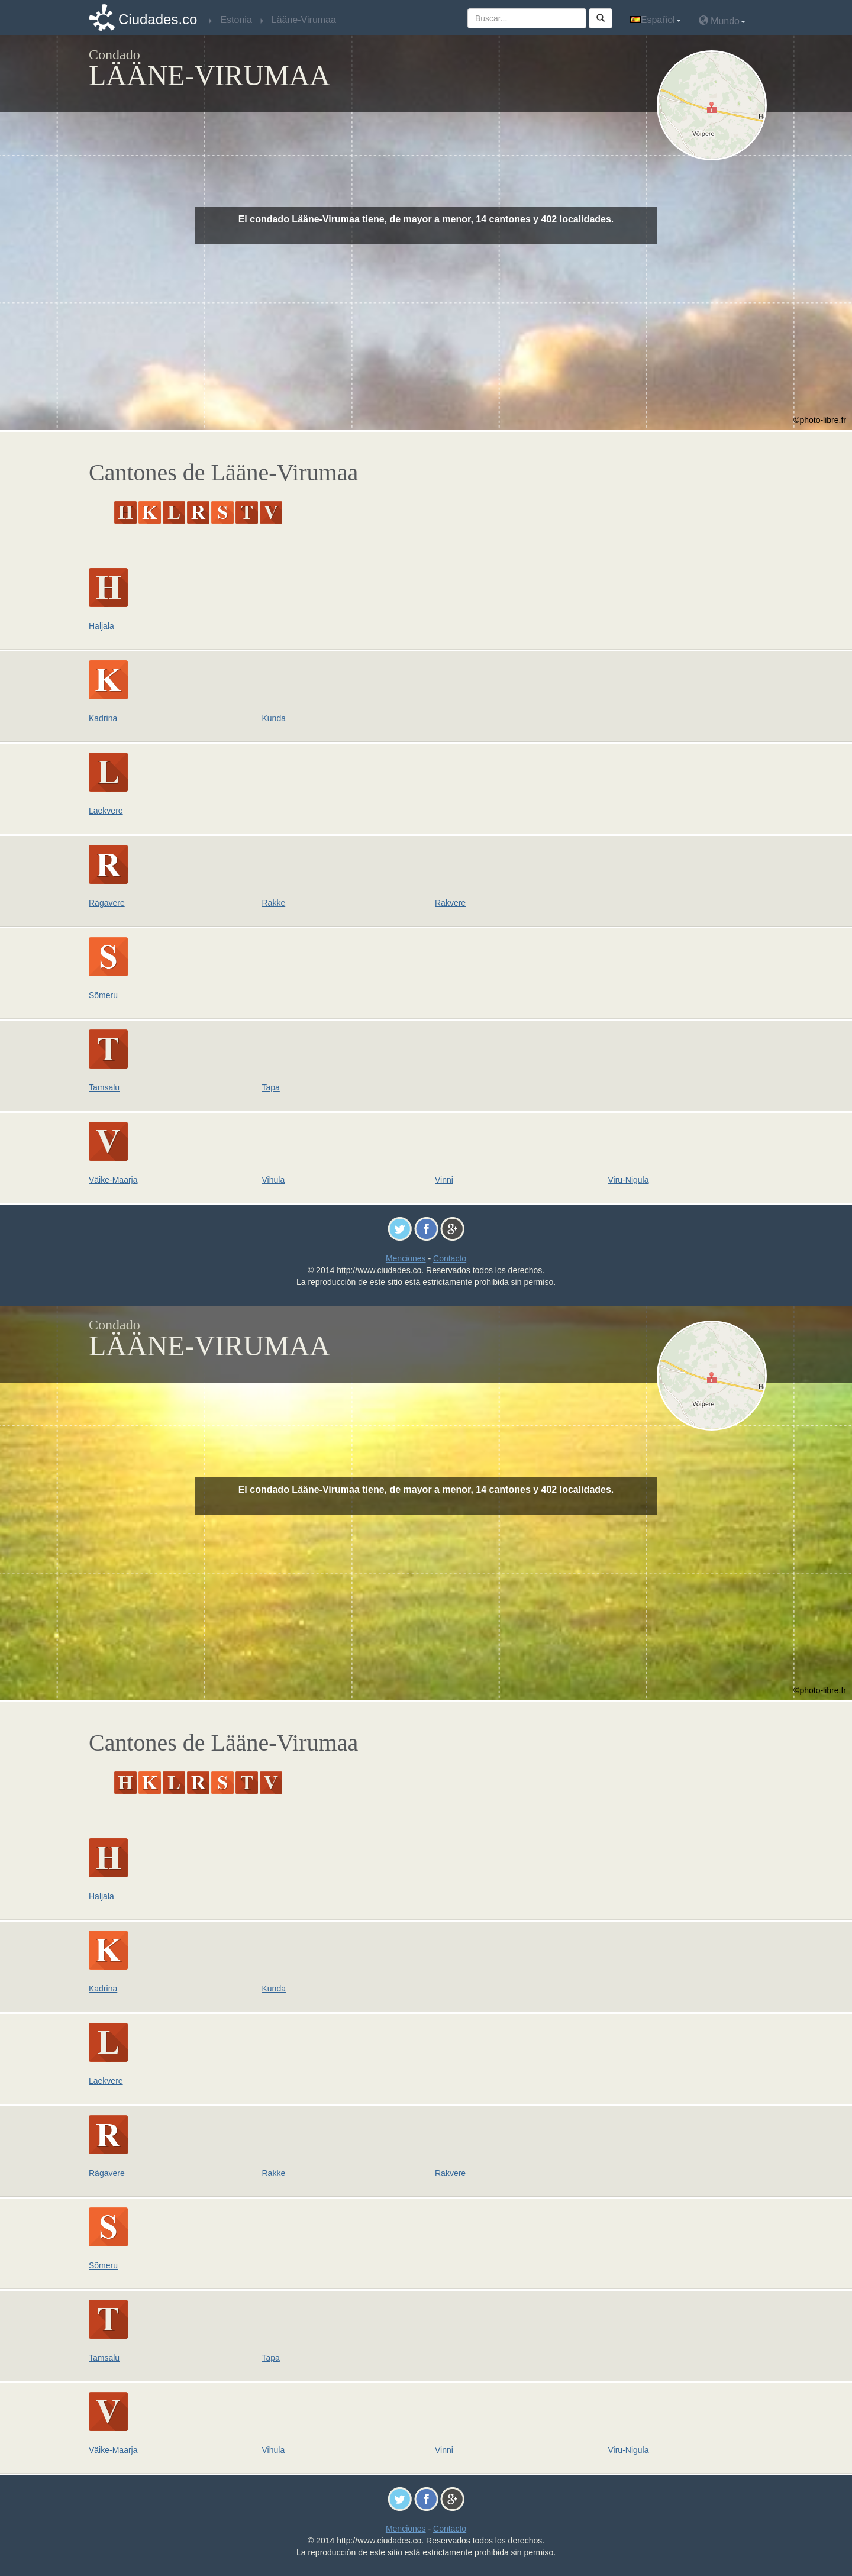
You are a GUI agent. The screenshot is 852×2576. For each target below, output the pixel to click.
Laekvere (106, 810)
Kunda (274, 718)
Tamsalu (104, 1087)
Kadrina (103, 718)
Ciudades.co (157, 19)
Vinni (444, 1179)
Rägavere (107, 903)
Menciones (406, 1258)
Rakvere (450, 903)
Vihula (273, 1179)
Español (655, 20)
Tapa (271, 1087)
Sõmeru (103, 995)
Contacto (449, 1258)
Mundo (722, 20)
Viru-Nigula (628, 1179)
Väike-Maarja (113, 1179)
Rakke (274, 903)
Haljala (101, 626)
